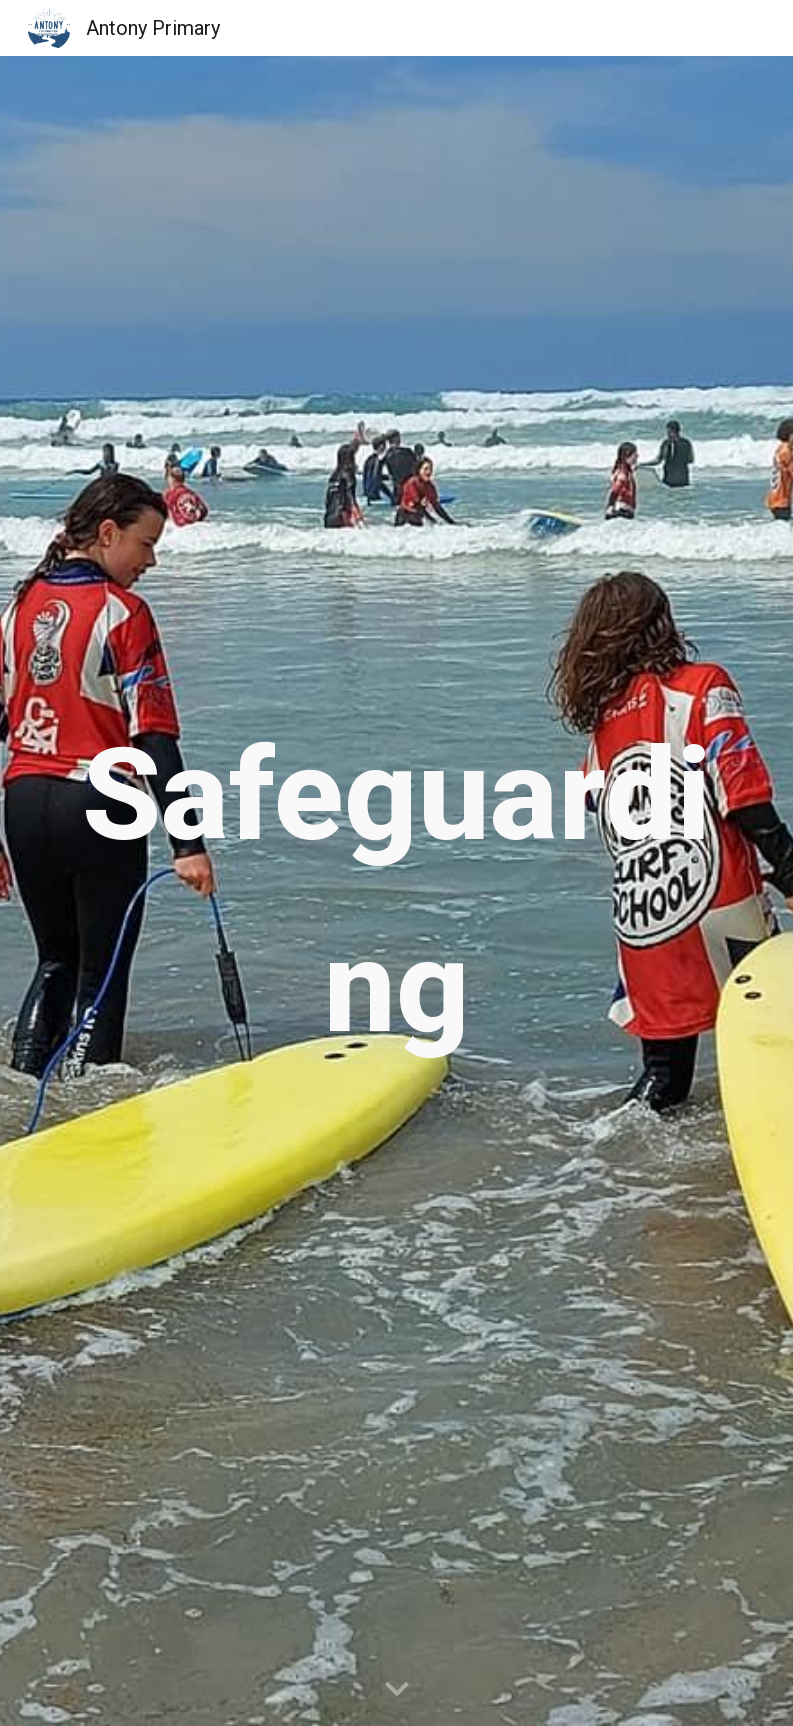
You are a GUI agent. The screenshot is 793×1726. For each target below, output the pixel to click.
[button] (397, 1690)
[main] (397, 891)
